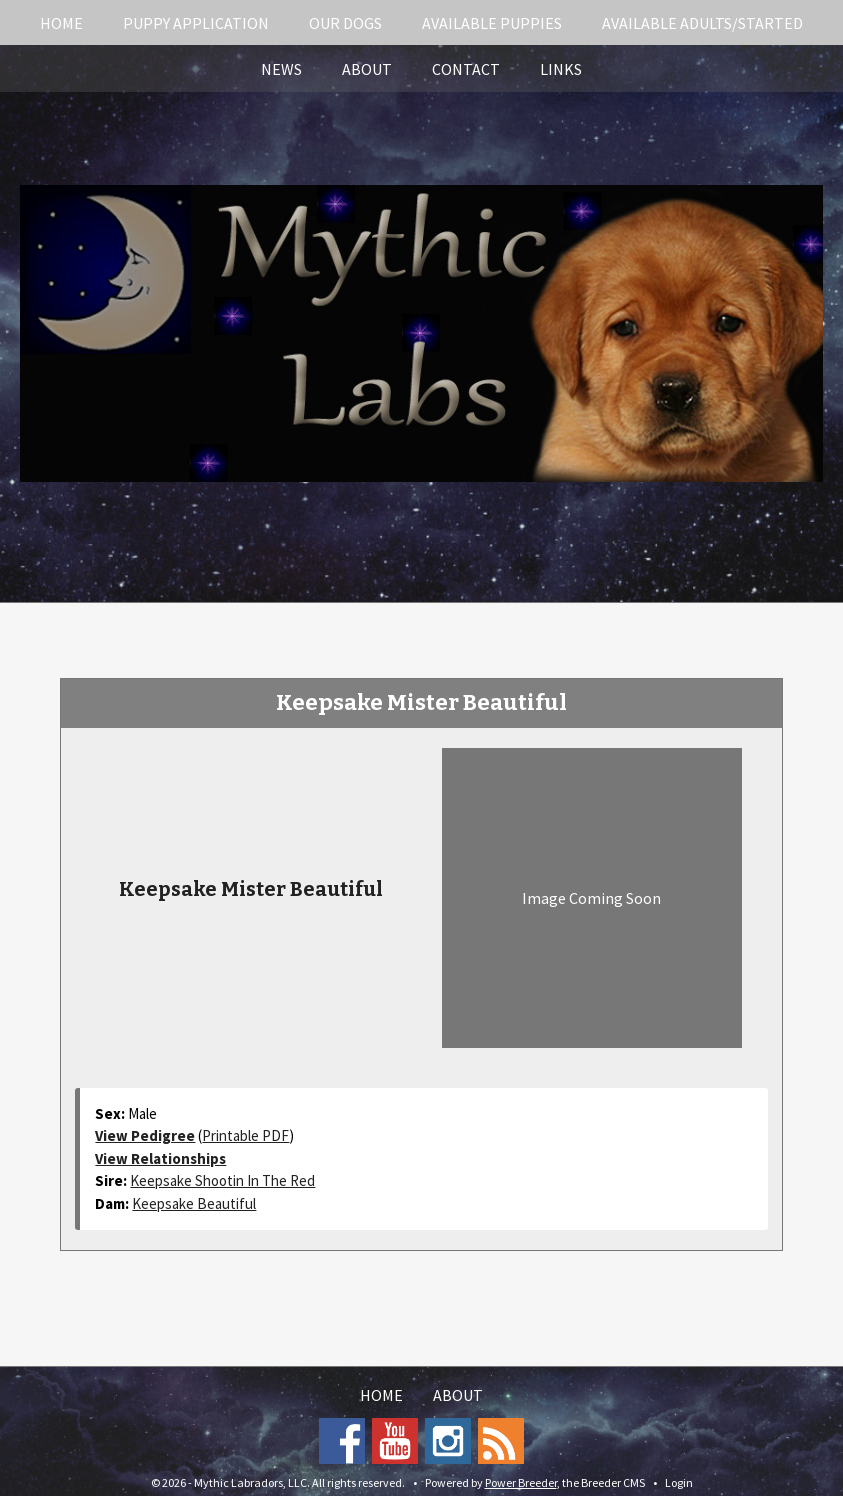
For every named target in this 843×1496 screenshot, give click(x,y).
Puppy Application (196, 23)
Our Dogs (345, 23)
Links (561, 69)
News (281, 69)
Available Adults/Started (702, 23)
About (367, 69)
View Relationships (160, 1158)
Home (61, 23)
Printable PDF (245, 1135)
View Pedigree (145, 1135)
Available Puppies (492, 23)
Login (679, 1482)
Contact (466, 69)
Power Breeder (521, 1482)
